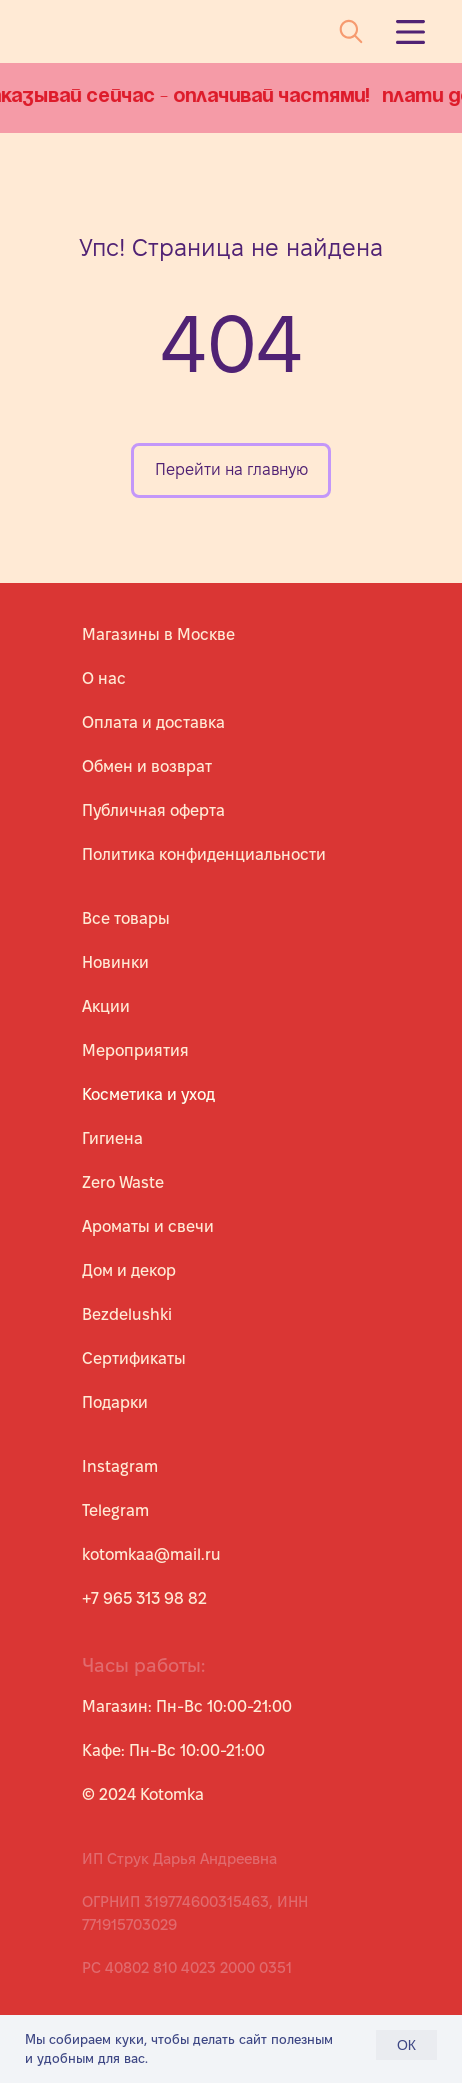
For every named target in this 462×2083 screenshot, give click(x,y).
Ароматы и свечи (148, 1226)
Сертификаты (134, 1358)
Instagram (120, 1466)
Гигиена (112, 1138)
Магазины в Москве (158, 634)
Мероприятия (135, 1050)
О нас (104, 678)
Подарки (115, 1402)
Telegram (115, 1510)
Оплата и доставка (153, 722)
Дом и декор (129, 1270)
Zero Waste (123, 1182)
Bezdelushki (127, 1314)
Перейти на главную (231, 469)
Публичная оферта (153, 810)
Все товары (126, 918)
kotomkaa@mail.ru (151, 1554)
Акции (106, 1006)
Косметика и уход (148, 1094)
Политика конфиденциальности (204, 854)
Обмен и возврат (147, 766)
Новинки (115, 962)
